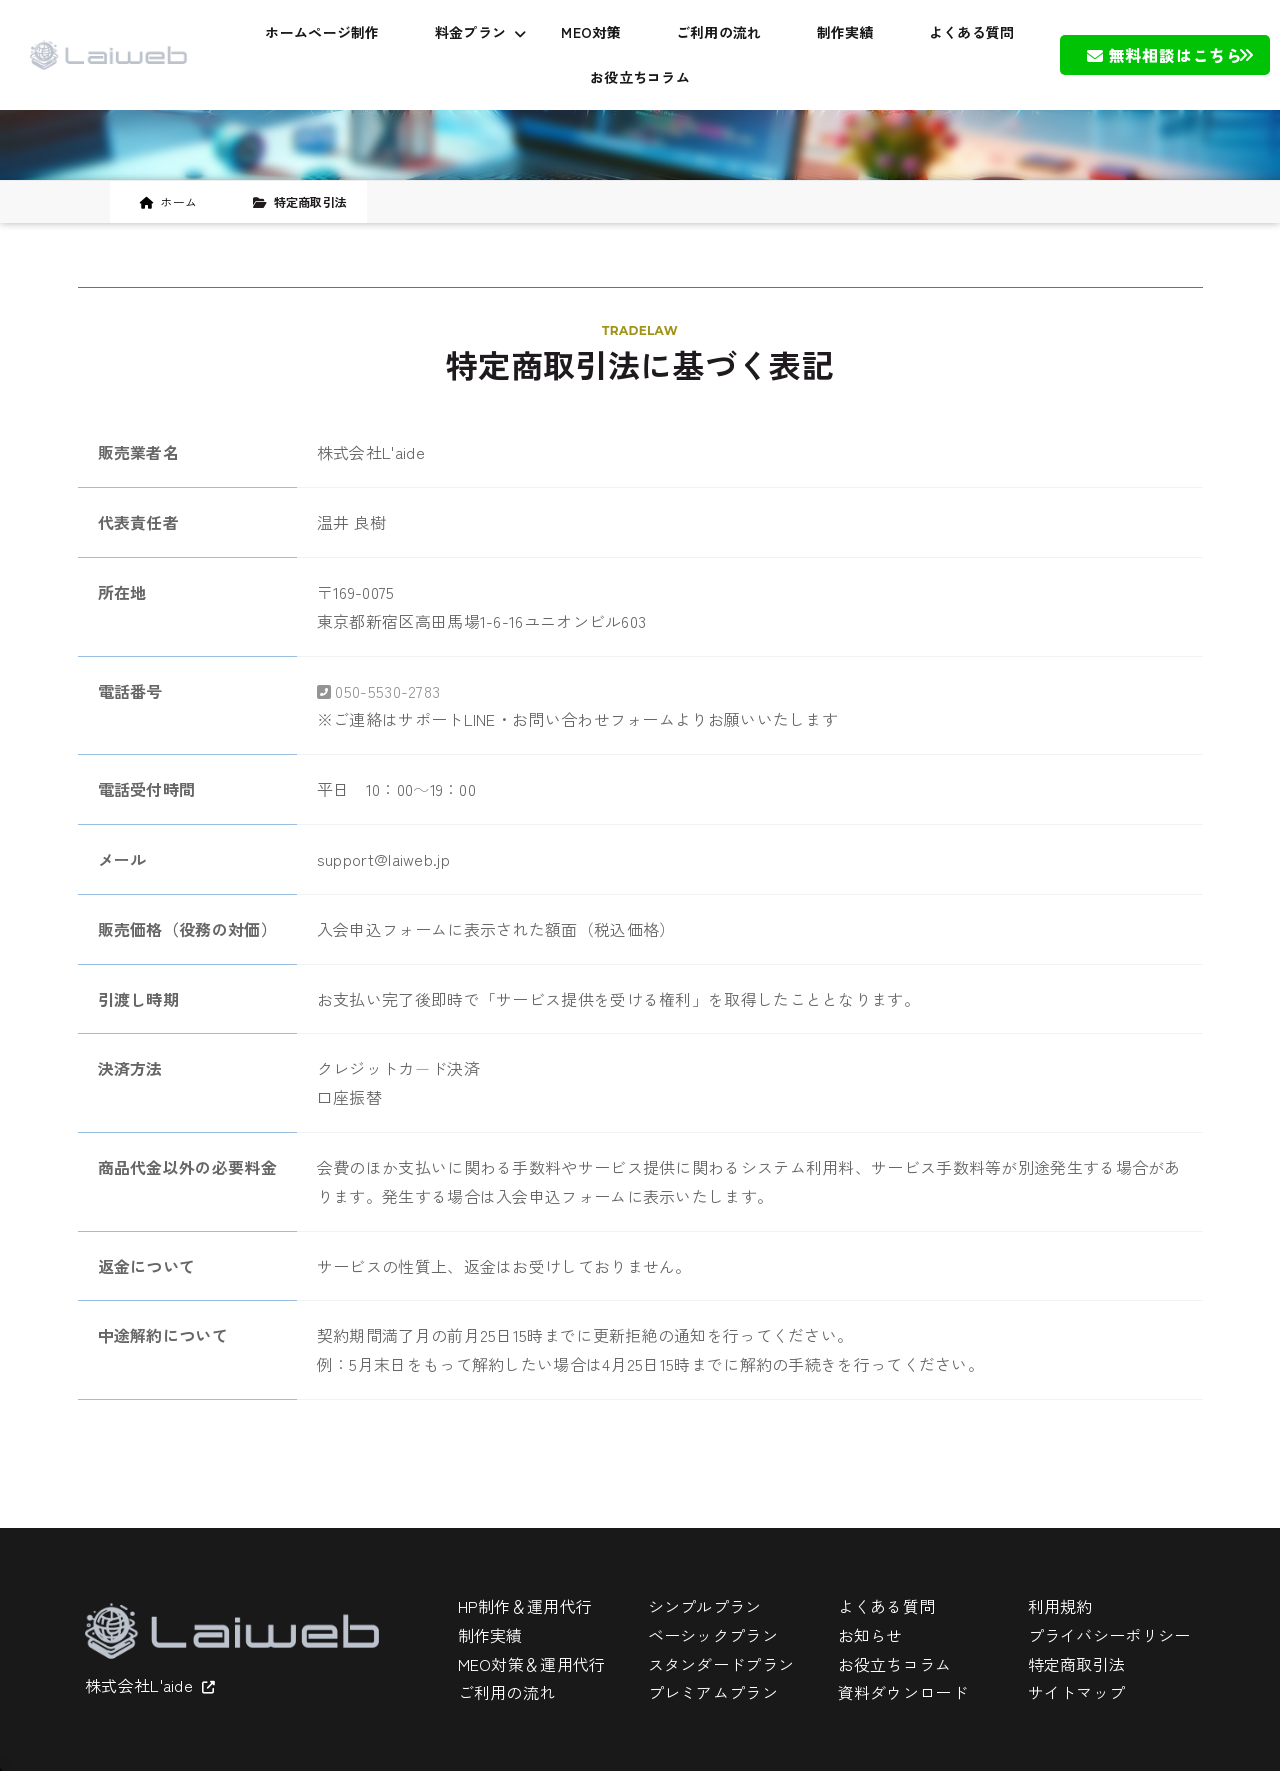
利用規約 (1060, 1606)
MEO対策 (591, 32)
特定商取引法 (1077, 1664)
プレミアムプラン (713, 1692)
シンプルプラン (705, 1606)
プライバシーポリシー (1109, 1635)
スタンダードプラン (721, 1664)
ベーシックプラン (713, 1635)
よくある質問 (972, 32)
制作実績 (845, 32)
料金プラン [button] (481, 32)
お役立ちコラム (640, 77)
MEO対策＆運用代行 (532, 1664)
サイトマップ (1077, 1692)
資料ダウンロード (903, 1692)
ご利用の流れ (719, 32)
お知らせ (870, 1635)
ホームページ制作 (322, 32)
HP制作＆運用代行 (525, 1606)
